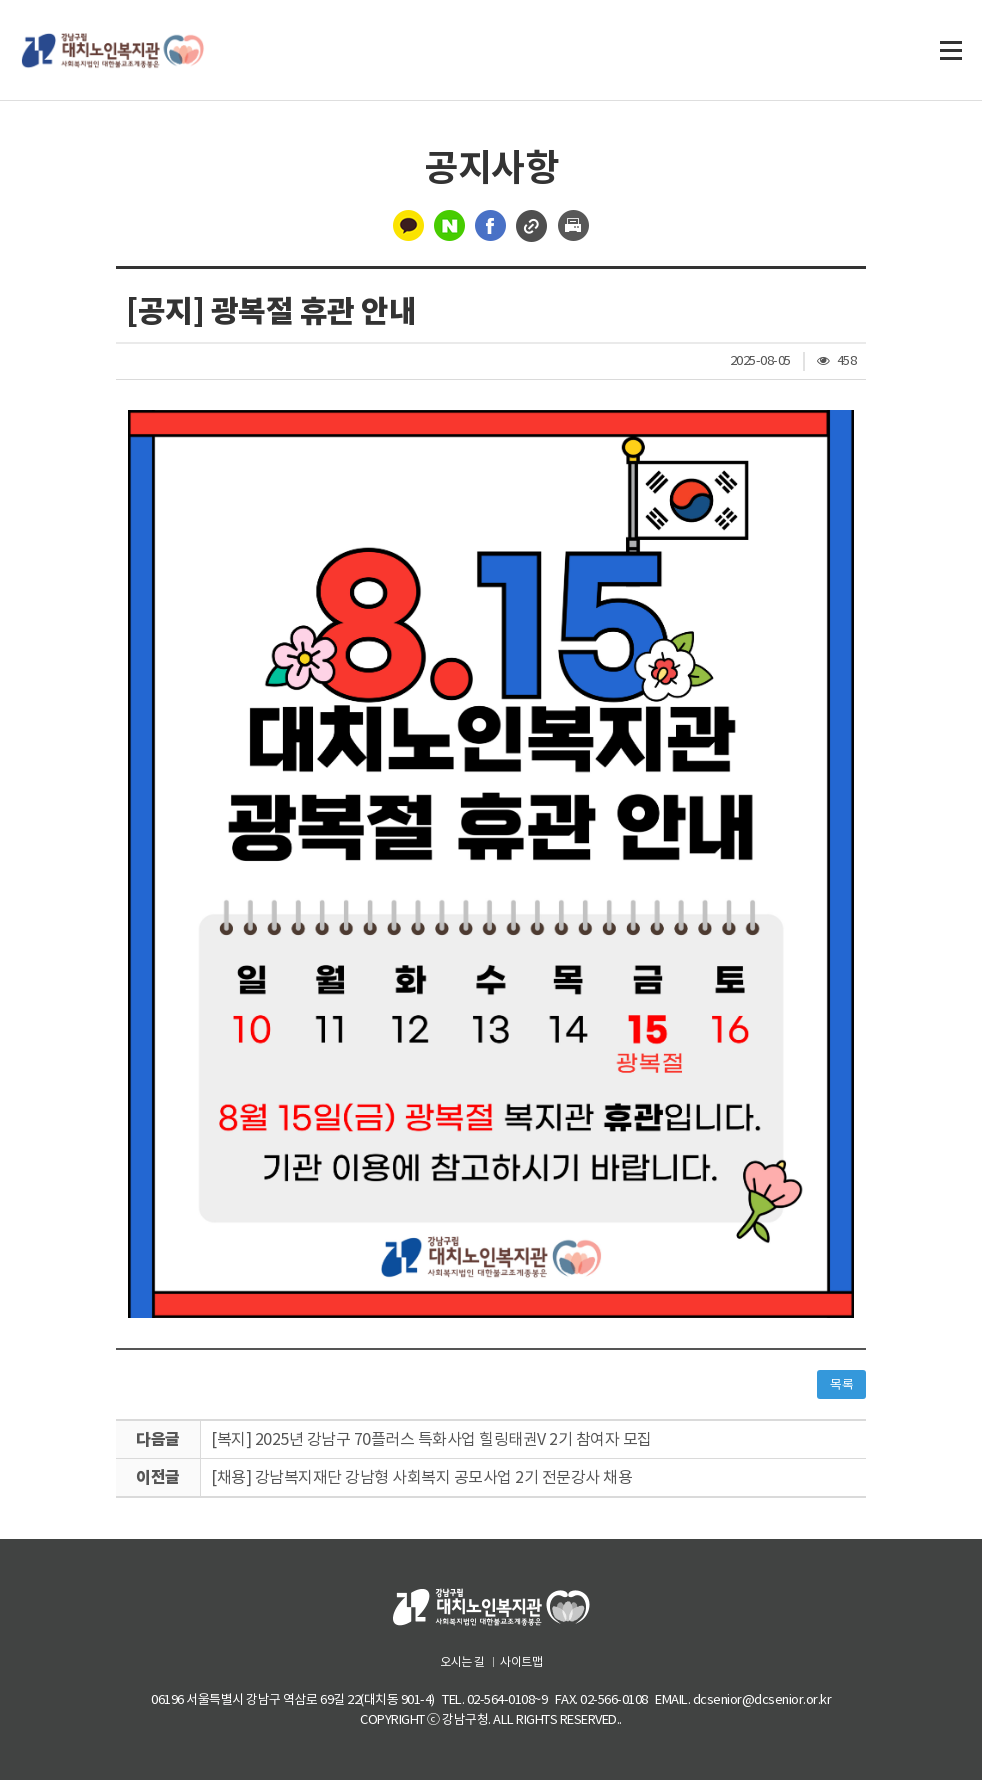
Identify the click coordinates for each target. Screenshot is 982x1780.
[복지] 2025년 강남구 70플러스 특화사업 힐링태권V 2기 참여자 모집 (431, 1439)
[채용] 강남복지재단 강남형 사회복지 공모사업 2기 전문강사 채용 (421, 1477)
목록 (841, 1384)
